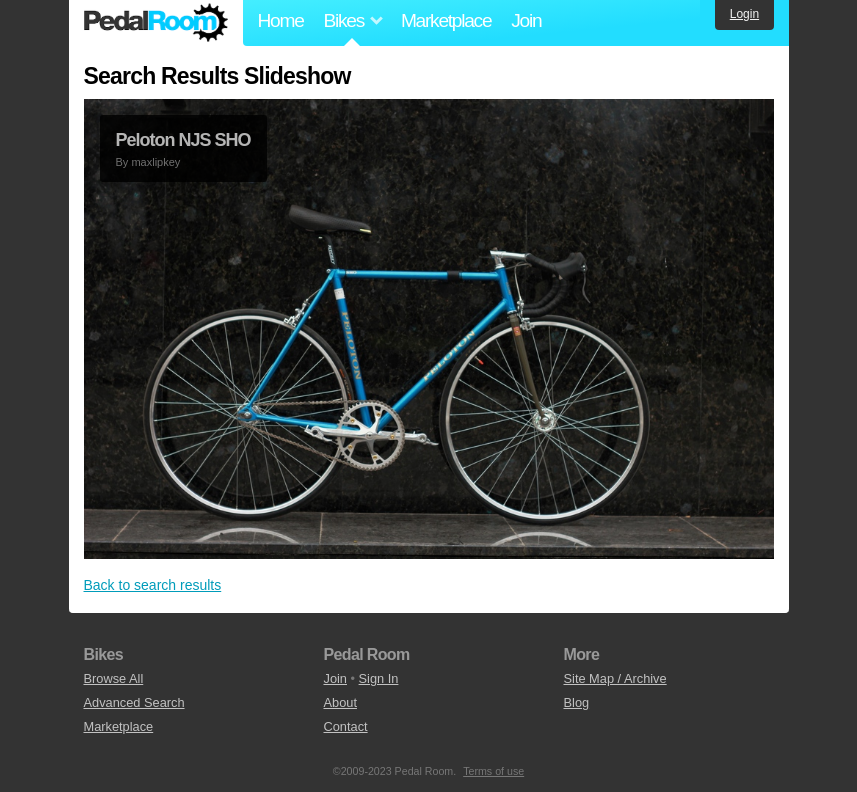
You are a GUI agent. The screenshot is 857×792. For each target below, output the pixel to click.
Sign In (379, 678)
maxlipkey (155, 162)
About (340, 702)
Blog (577, 702)
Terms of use (493, 771)
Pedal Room (156, 23)
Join (526, 20)
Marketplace (446, 20)
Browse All (114, 678)
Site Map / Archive (615, 678)
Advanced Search (134, 702)
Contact (346, 726)
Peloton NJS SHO (183, 140)
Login (744, 14)
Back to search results (153, 585)
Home (281, 20)
